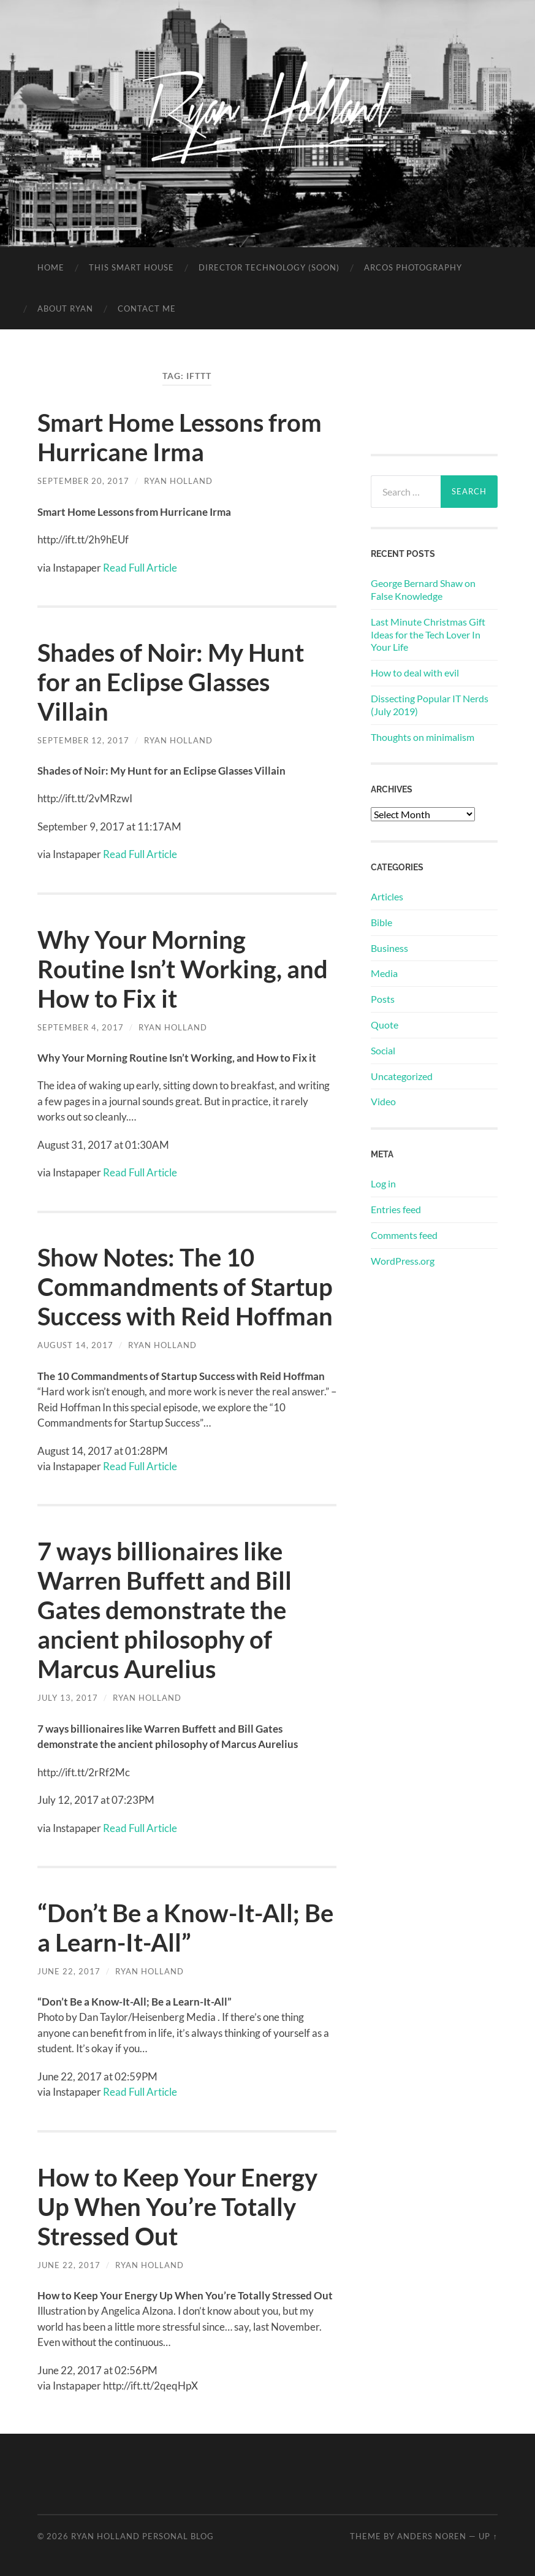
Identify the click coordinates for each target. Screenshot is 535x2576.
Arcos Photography (413, 267)
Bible (381, 922)
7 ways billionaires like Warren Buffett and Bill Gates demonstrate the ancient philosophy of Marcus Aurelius (164, 1610)
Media (384, 973)
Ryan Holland (178, 481)
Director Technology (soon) (269, 267)
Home (50, 267)
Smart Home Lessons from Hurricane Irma (179, 437)
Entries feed (396, 1209)
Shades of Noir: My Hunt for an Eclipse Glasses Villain (170, 682)
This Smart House (131, 267)
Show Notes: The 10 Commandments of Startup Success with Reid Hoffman (185, 1287)
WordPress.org (402, 1261)
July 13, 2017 (67, 1698)
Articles (387, 896)
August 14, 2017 (75, 1345)
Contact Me (147, 308)
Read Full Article (140, 567)
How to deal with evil (415, 672)
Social (383, 1050)
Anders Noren (431, 2536)
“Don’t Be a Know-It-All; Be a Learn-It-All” (185, 1927)
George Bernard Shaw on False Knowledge (423, 589)
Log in (383, 1183)
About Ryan (65, 308)
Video (383, 1101)
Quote (384, 1024)
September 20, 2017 (83, 481)
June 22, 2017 (69, 1971)
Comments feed (404, 1235)
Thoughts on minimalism (422, 737)
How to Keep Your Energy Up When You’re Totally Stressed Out (177, 2207)
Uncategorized (402, 1076)
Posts (383, 999)
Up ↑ (488, 2536)
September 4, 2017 (80, 1027)
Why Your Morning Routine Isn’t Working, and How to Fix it (182, 969)
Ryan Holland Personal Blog (142, 2536)
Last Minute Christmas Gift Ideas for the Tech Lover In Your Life (428, 634)
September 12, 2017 (83, 740)
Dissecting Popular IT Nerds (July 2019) (429, 704)
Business (389, 948)
